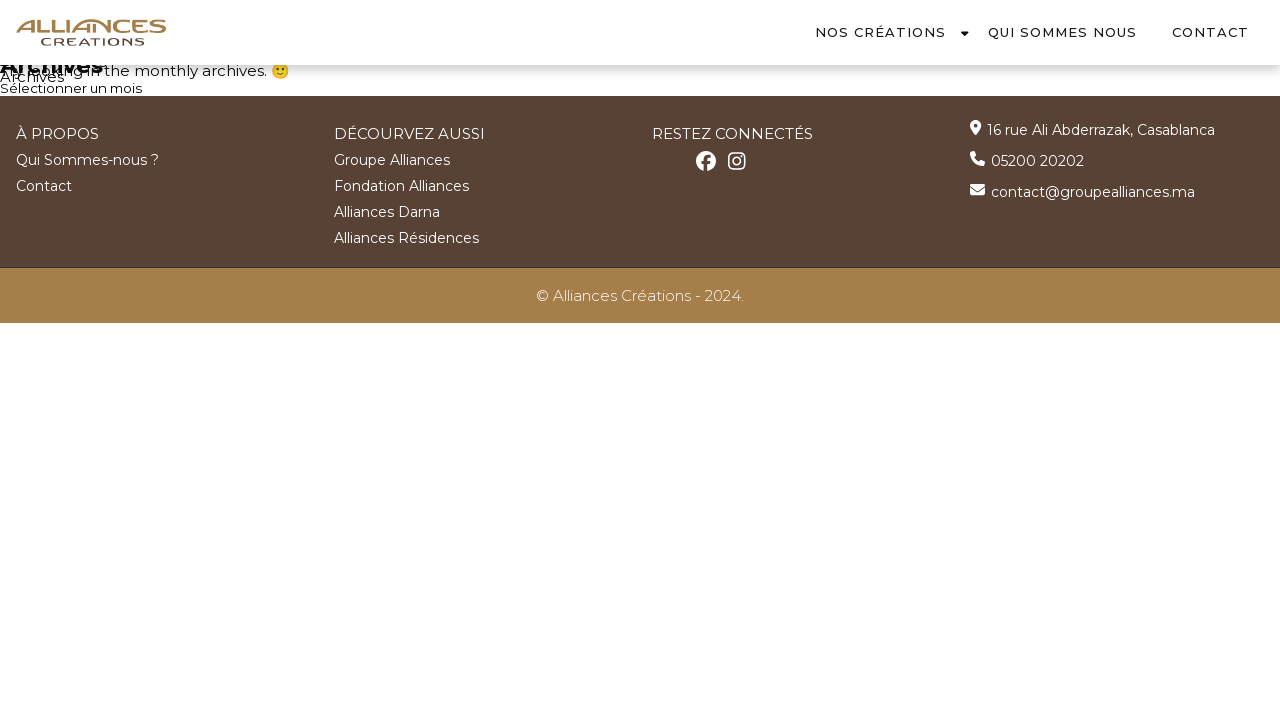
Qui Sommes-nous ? (87, 159)
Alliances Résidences (406, 237)
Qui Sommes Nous (1062, 32)
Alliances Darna (387, 211)
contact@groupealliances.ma (1093, 191)
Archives (32, 76)
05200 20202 (1037, 160)
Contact (1210, 32)
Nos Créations (880, 32)
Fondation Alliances (401, 185)
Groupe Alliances (392, 159)
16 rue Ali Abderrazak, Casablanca (1101, 129)
